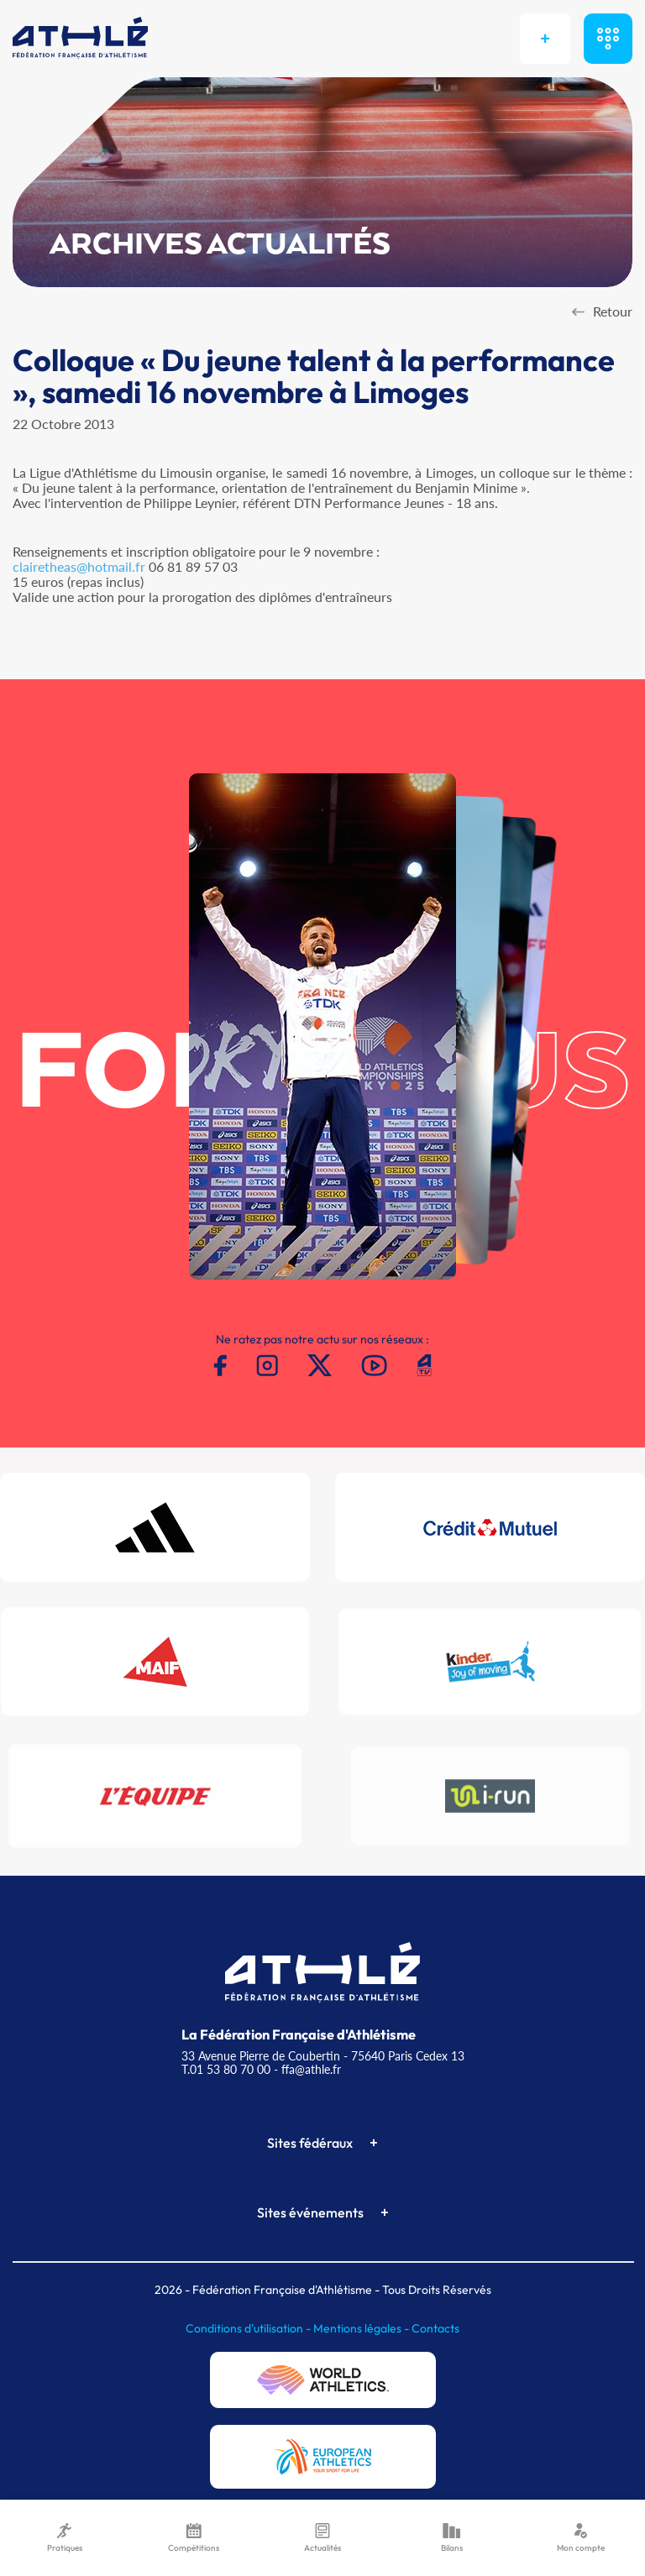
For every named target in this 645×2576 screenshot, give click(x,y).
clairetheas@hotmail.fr (79, 566)
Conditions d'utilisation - (249, 2328)
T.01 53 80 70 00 (225, 2069)
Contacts (435, 2328)
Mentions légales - (362, 2328)
